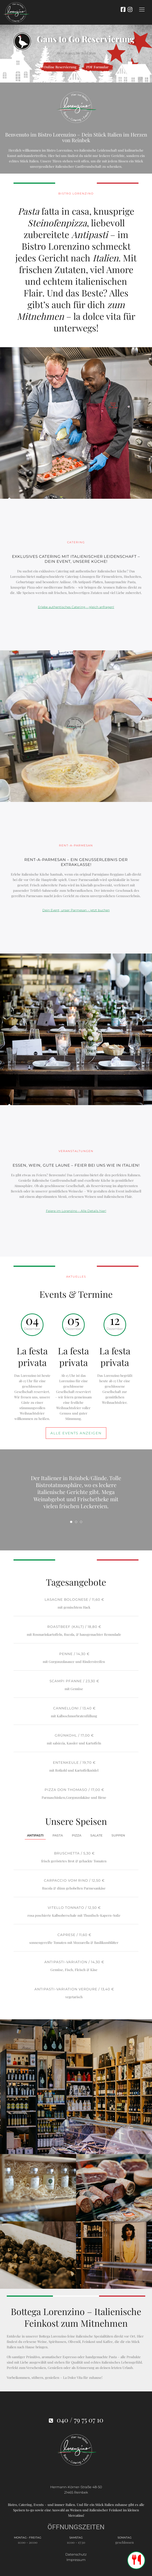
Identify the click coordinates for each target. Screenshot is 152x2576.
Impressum (76, 2560)
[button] (60, 67)
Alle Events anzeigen (76, 1433)
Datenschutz (76, 2554)
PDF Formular (97, 67)
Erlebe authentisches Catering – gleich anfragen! (76, 607)
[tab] (71, 1522)
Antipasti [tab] (35, 1835)
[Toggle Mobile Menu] (141, 10)
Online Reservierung (60, 67)
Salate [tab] (96, 1835)
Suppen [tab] (118, 1835)
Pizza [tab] (76, 1835)
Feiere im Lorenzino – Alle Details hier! (76, 1211)
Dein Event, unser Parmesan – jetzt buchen (76, 910)
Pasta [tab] (57, 1835)
